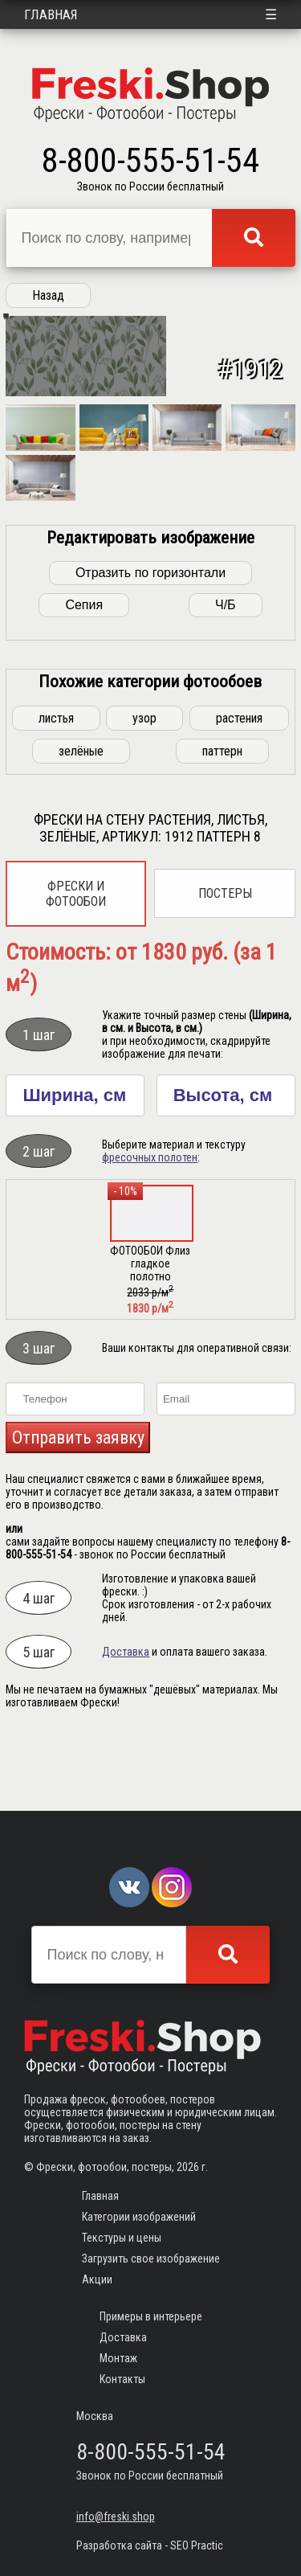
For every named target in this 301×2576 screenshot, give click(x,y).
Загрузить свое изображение (151, 2258)
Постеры (225, 960)
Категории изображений (139, 2216)
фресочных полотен (149, 1224)
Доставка (125, 1718)
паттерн (222, 817)
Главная (51, 14)
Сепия (84, 671)
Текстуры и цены (121, 2237)
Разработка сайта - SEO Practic (149, 2545)
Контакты (122, 2379)
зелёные (81, 817)
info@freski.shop (115, 2516)
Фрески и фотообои (76, 960)
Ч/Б (225, 671)
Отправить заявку (78, 1504)
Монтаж (118, 2358)
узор (144, 784)
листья (56, 784)
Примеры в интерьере (151, 2316)
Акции (97, 2279)
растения (239, 784)
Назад (48, 295)
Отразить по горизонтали (150, 639)
